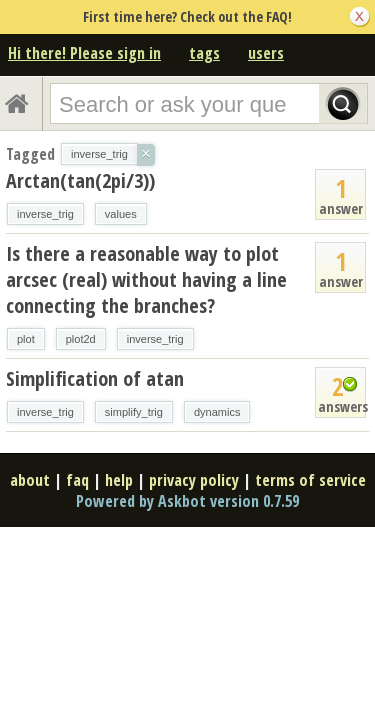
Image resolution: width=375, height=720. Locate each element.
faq (77, 480)
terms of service (310, 480)
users (266, 53)
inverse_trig (45, 214)
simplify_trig (134, 412)
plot (26, 339)
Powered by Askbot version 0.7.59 (187, 501)
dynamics (217, 412)
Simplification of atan (95, 378)
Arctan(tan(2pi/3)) (80, 180)
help (119, 480)
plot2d (81, 339)
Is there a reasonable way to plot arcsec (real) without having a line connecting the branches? (146, 279)
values (121, 214)
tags (204, 53)
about (30, 480)
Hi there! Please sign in (84, 53)
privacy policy (194, 480)
